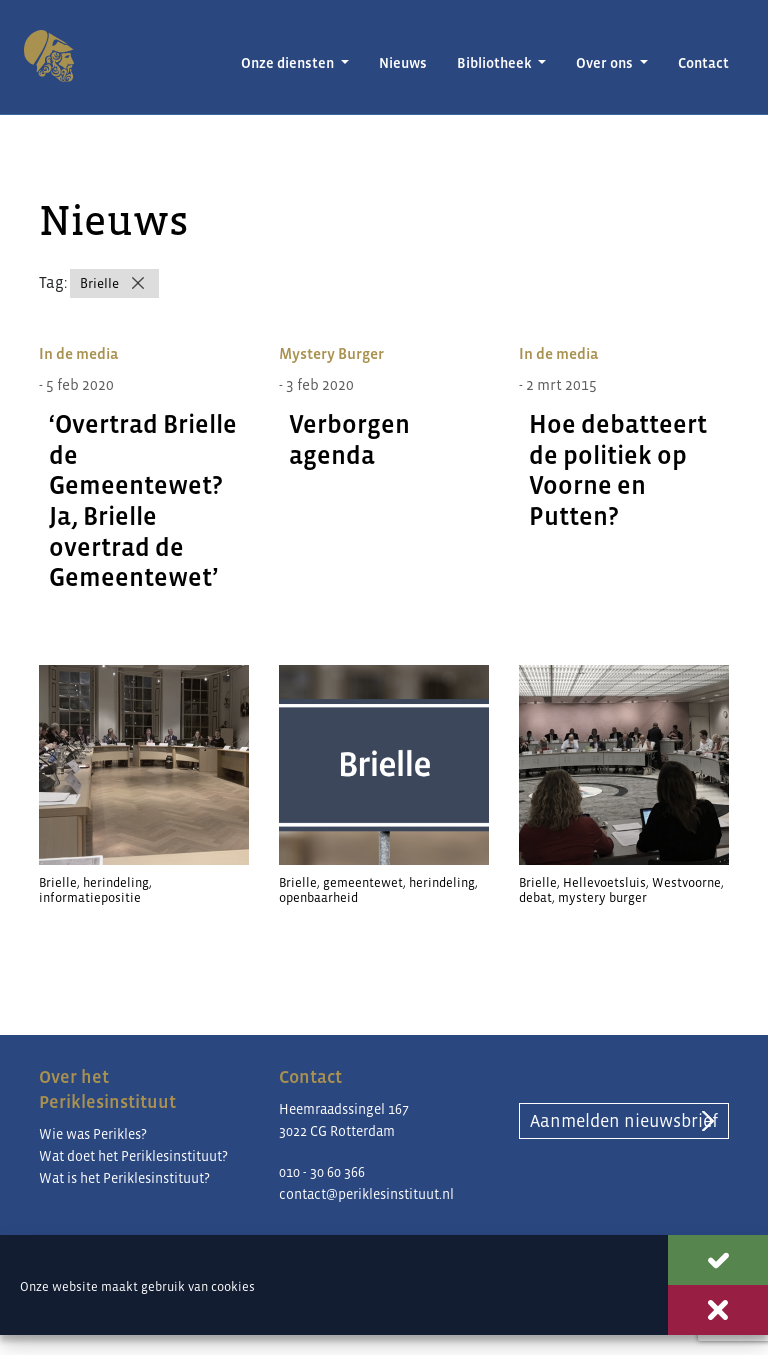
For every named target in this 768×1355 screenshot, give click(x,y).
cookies (233, 1286)
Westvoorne (686, 882)
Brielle (99, 283)
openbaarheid (318, 897)
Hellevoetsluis (604, 882)
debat (535, 897)
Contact (703, 63)
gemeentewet (363, 882)
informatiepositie (90, 897)
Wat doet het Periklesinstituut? (133, 1156)
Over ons (606, 63)
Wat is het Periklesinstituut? (124, 1178)
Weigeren (718, 1310)
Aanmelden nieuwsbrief (624, 1121)
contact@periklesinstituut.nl (366, 1194)
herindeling (116, 882)
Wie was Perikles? (93, 1134)
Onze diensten (289, 63)
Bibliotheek (496, 63)
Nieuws (403, 63)
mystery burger (602, 897)
